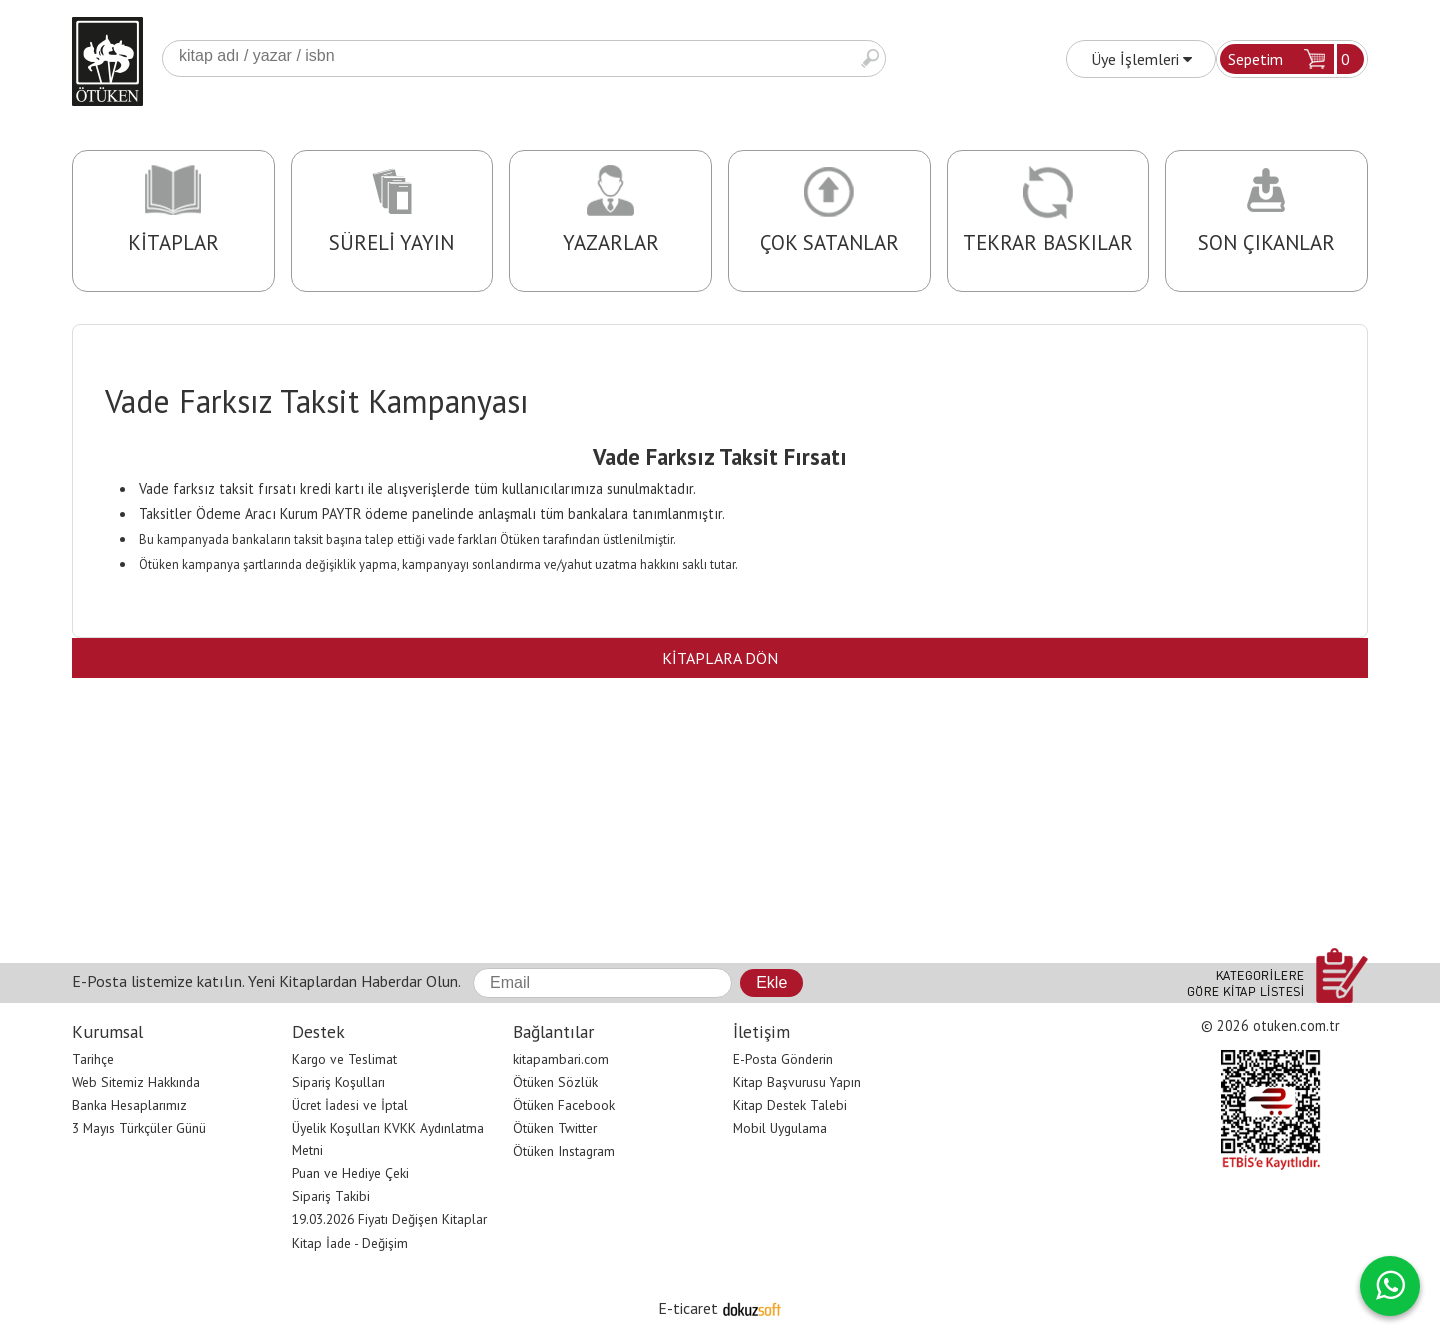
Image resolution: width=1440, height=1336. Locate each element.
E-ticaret (688, 1308)
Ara (870, 58)
